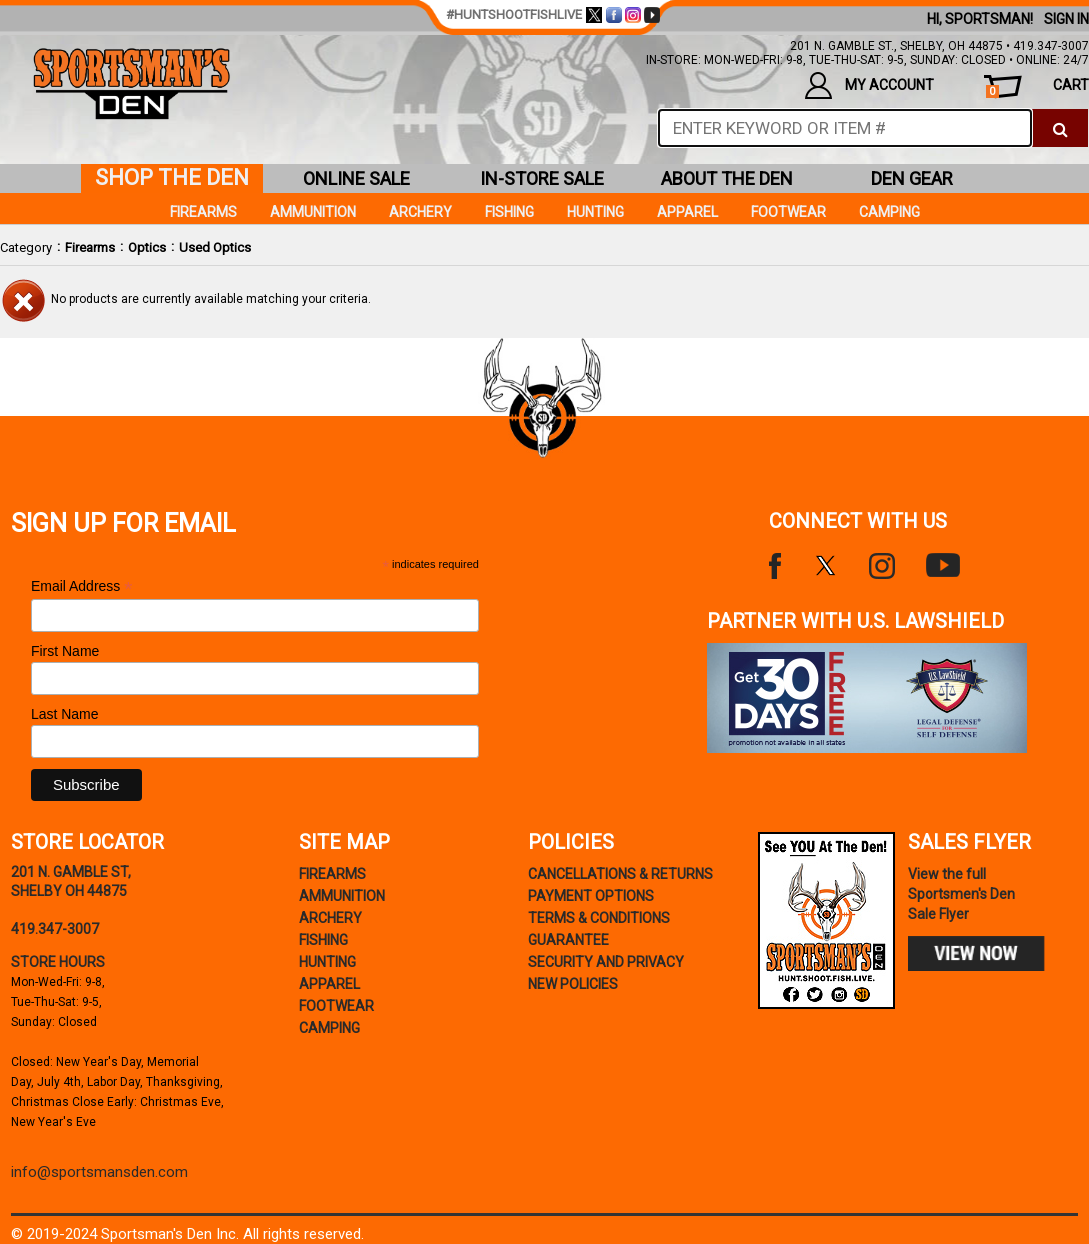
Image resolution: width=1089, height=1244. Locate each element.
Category (26, 247)
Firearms (90, 247)
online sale (356, 178)
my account (869, 85)
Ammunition (313, 212)
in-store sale (542, 178)
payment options (591, 896)
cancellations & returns (620, 874)
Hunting (595, 212)
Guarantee (568, 940)
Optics (147, 247)
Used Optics (215, 247)
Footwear (788, 212)
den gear (912, 178)
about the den (727, 178)
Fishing (509, 212)
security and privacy (606, 962)
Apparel (687, 212)
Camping (889, 212)
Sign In (1066, 19)
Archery (420, 212)
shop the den (172, 177)
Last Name (65, 714)
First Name (65, 651)
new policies (573, 984)
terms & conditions (599, 918)
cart (1037, 87)
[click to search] (1060, 128)
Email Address (82, 586)
